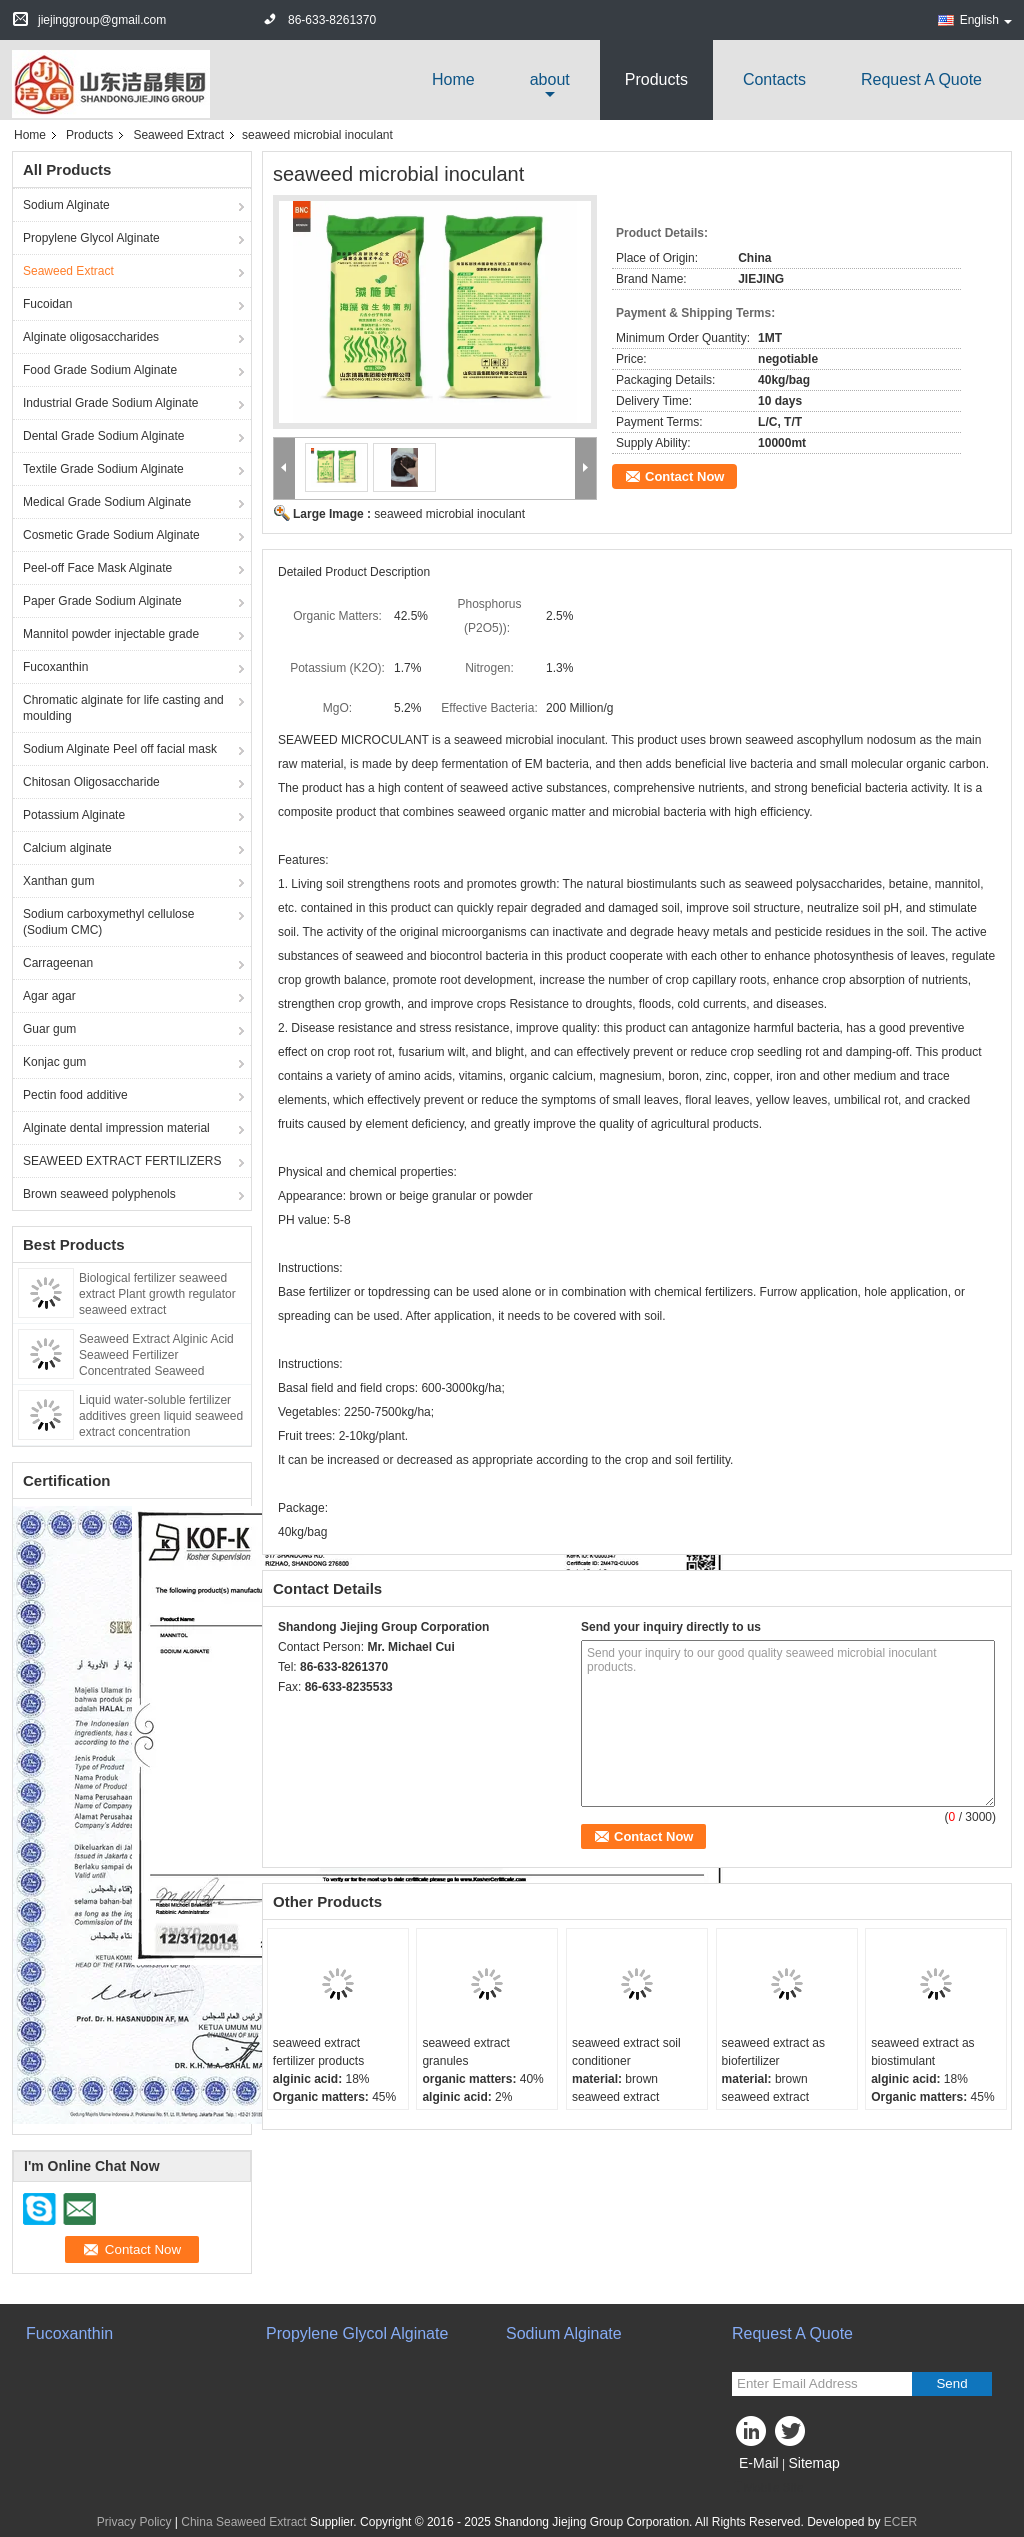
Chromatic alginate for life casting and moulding (123, 708)
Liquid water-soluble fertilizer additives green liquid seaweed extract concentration (161, 1416)
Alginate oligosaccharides (91, 337)
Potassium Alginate (74, 815)
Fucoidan (47, 304)
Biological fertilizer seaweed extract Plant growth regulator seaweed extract (157, 1294)
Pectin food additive (75, 1095)
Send (951, 2383)
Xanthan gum (58, 881)
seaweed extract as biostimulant (922, 2052)
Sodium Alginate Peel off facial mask (120, 749)
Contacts (774, 79)
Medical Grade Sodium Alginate (107, 502)
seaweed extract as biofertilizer (773, 2052)
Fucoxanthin (55, 667)
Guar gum (49, 1029)
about (550, 79)
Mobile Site (767, 2488)
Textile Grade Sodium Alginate (103, 469)
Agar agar (49, 996)
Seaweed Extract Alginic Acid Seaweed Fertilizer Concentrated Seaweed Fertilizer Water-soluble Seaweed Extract (156, 1371)
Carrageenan (58, 963)
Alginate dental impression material (116, 1128)
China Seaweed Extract (243, 2522)
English (986, 20)
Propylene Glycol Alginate (91, 238)
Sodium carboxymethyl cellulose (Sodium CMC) (108, 922)
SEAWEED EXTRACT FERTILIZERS (122, 1161)
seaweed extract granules (465, 2052)
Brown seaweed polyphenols (99, 1194)
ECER (900, 2522)
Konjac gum (54, 1062)
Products (656, 79)
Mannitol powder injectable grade (111, 634)
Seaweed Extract (178, 135)
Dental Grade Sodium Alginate (103, 436)
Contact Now (684, 476)
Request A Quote (921, 79)
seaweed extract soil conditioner (626, 2052)
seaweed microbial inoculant (449, 514)
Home (453, 79)
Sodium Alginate (66, 205)
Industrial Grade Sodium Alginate (110, 403)
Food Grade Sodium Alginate (100, 370)
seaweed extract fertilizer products (318, 2052)
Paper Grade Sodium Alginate (102, 601)
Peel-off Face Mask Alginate (97, 568)
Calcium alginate (67, 848)
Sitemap (813, 2463)
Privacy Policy (134, 2522)
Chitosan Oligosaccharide (91, 782)
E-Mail (759, 2463)
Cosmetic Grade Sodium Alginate (111, 535)
